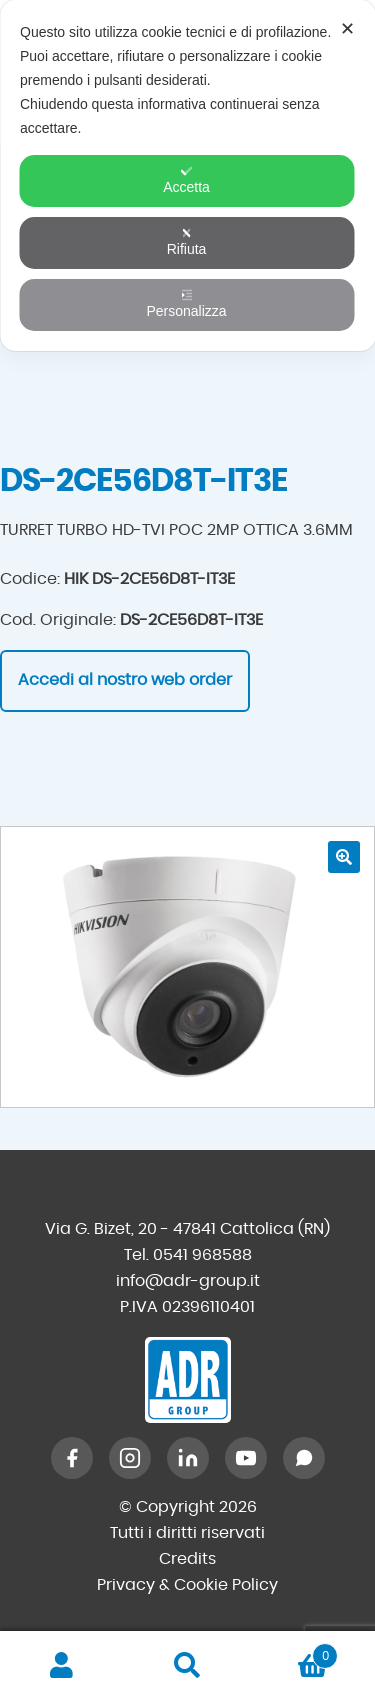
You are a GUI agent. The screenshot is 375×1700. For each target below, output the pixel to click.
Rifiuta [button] (187, 242)
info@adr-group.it (188, 1281)
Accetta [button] (186, 180)
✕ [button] (347, 29)
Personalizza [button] (186, 304)
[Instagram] (130, 1458)
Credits (187, 1559)
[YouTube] (246, 1458)
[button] (344, 857)
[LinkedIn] (188, 1458)
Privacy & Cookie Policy (187, 1585)
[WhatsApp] (304, 1458)
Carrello (294, 1652)
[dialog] (187, 175)
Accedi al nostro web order (125, 680)
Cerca (187, 1666)
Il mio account (62, 1666)
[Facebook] (72, 1458)
